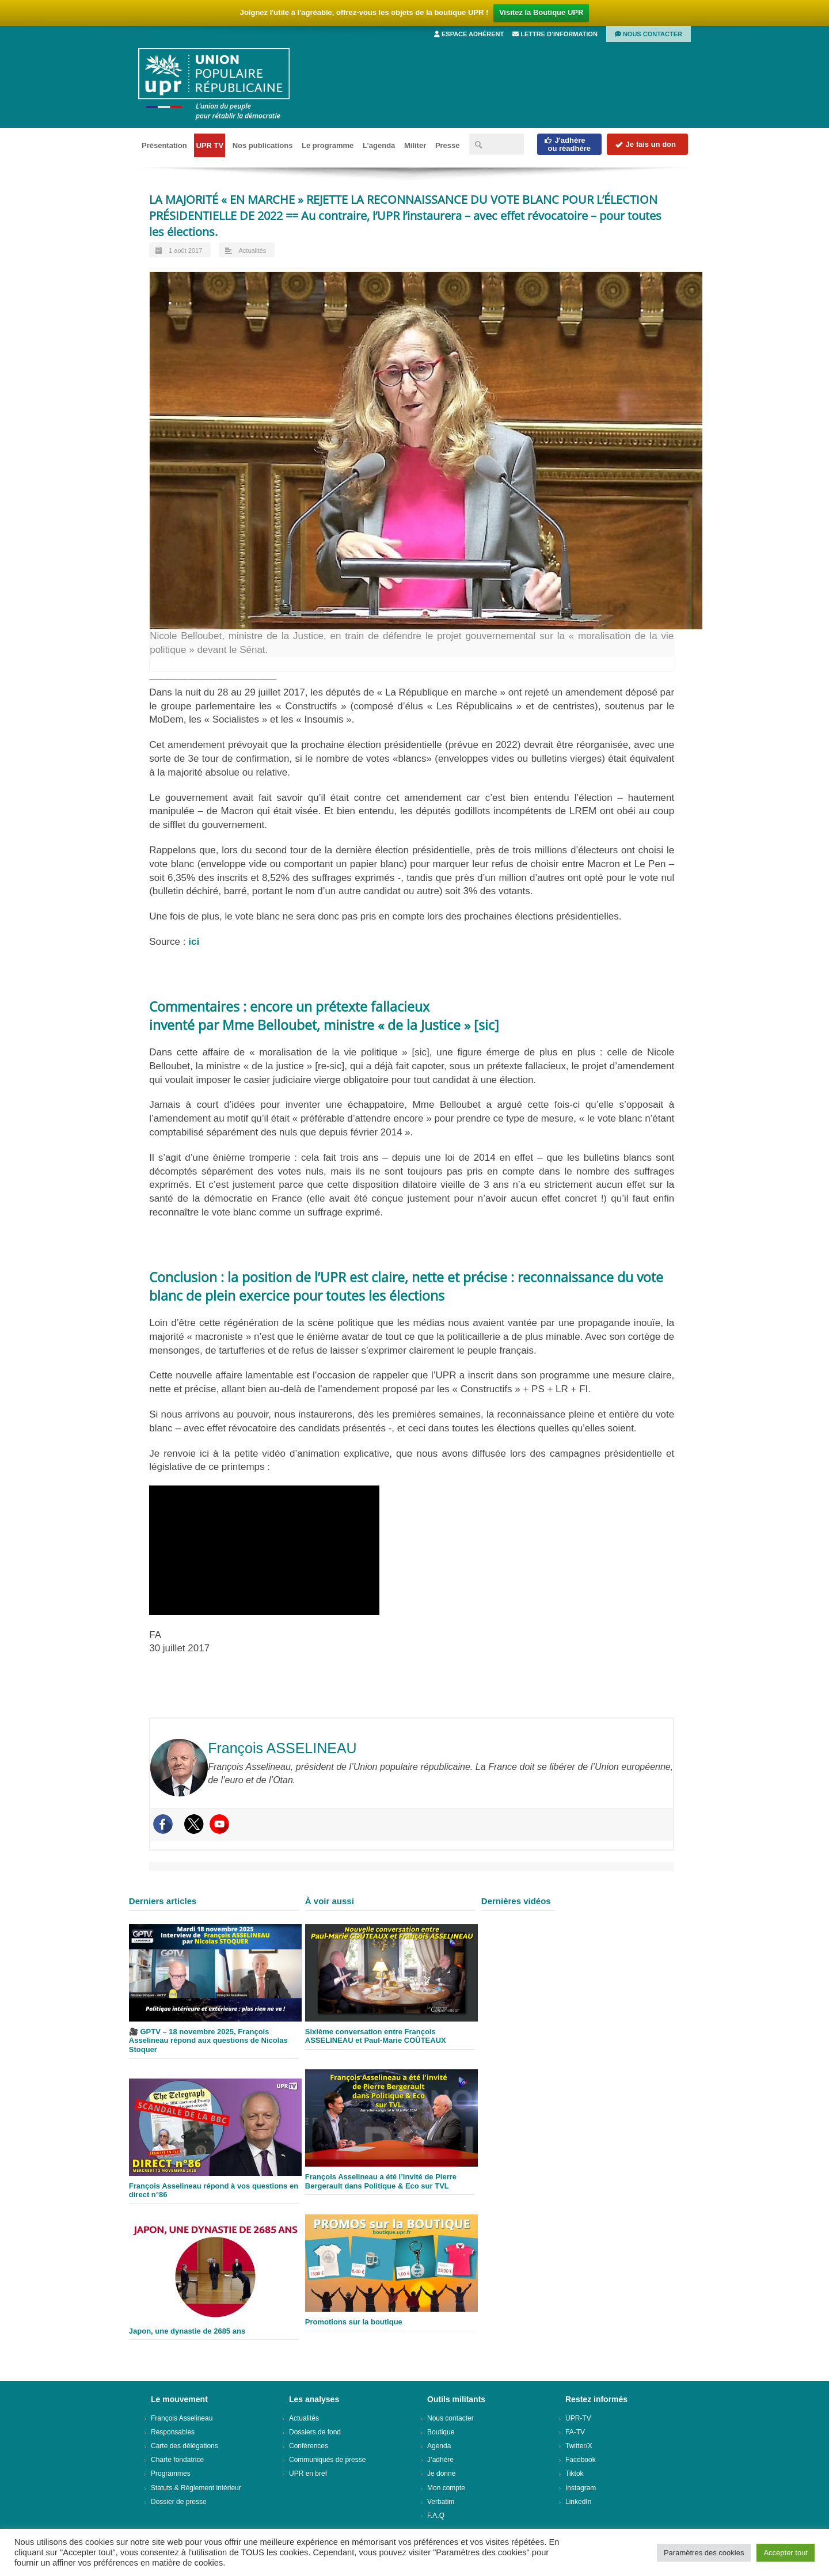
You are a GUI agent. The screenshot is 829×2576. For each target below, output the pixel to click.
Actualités (252, 250)
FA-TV (575, 2432)
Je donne (441, 2473)
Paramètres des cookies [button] (704, 2552)
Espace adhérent (469, 34)
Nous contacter (648, 34)
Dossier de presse (179, 2502)
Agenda (439, 2446)
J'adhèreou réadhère (567, 144)
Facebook (580, 2460)
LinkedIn (578, 2502)
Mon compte (446, 2488)
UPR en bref (308, 2473)
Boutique (440, 2432)
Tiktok (574, 2473)
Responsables (173, 2432)
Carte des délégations (184, 2446)
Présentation (164, 145)
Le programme (327, 145)
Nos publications (263, 145)
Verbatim (440, 2502)
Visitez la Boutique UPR (541, 12)
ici (193, 941)
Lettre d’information (555, 34)
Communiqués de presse (327, 2460)
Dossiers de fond (315, 2432)
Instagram (580, 2488)
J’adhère (440, 2460)
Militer (415, 145)
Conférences (308, 2446)
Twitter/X (578, 2446)
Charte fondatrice (177, 2460)
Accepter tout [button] (785, 2552)
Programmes (171, 2473)
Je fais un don (645, 144)
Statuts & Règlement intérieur (196, 2488)
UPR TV (209, 145)
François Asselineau (181, 2418)
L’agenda (379, 145)
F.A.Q (435, 2516)
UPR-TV (578, 2418)
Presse (447, 145)
